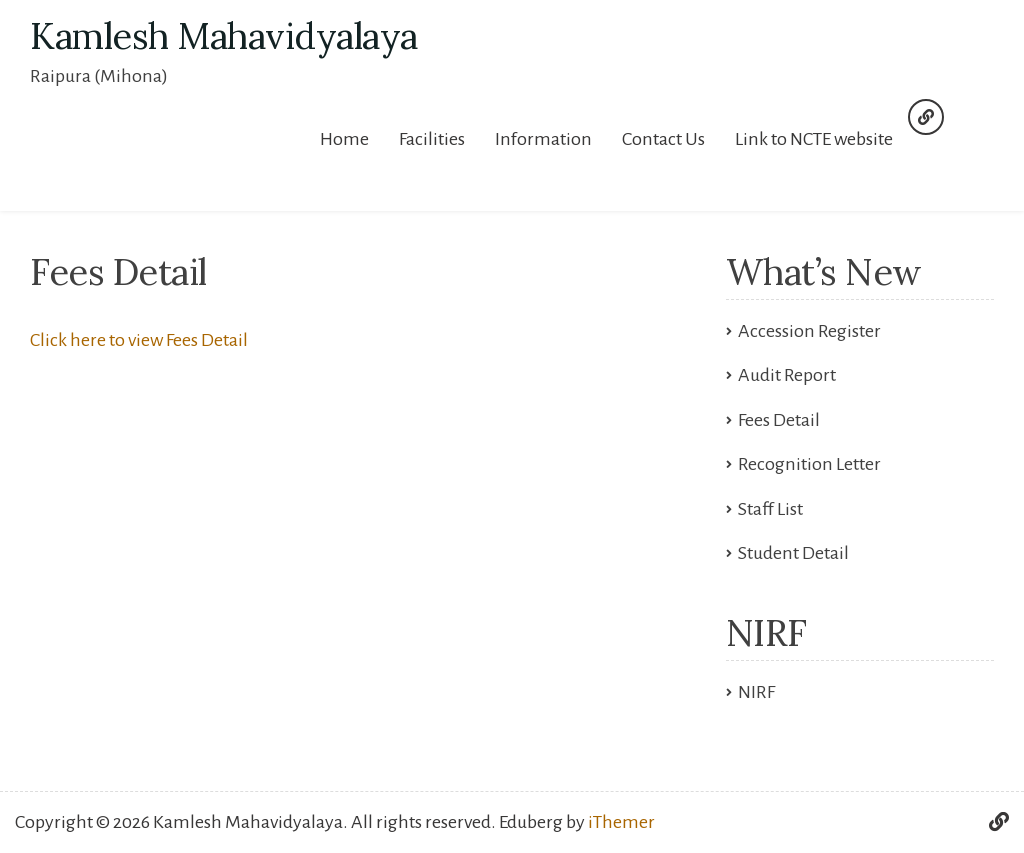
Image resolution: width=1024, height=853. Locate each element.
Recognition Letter (809, 464)
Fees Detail (779, 420)
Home (344, 139)
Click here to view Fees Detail (139, 340)
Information (543, 139)
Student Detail (793, 553)
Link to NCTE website (814, 139)
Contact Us (663, 139)
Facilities (432, 139)
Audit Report (787, 375)
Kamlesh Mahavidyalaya (224, 36)
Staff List (770, 509)
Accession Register (809, 331)
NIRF (756, 692)
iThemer (621, 822)
